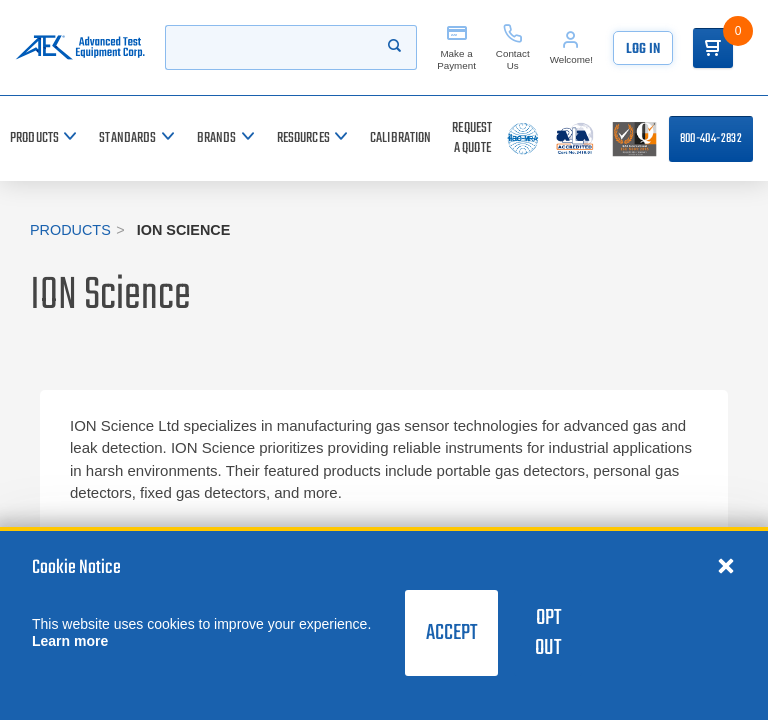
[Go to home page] (80, 47)
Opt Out (548, 633)
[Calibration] (401, 138)
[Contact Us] (513, 47)
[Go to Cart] (713, 48)
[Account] (571, 47)
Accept (451, 633)
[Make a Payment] (456, 47)
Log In (643, 49)
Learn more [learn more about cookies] (70, 641)
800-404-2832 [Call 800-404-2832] (711, 139)
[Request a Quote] (472, 138)
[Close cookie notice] (726, 565)
